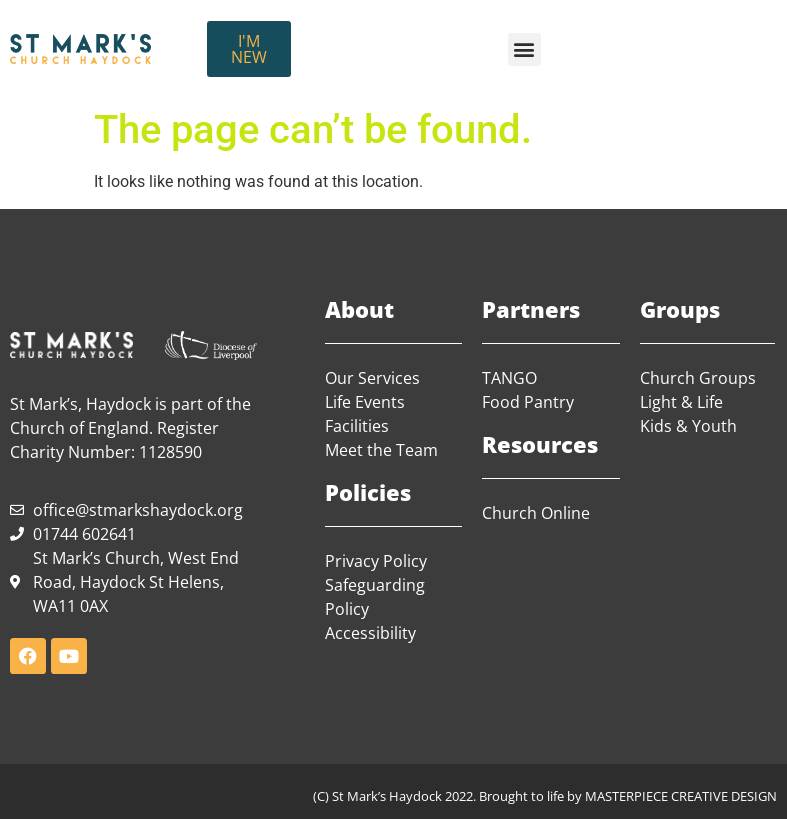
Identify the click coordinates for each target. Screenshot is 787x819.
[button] (524, 49)
